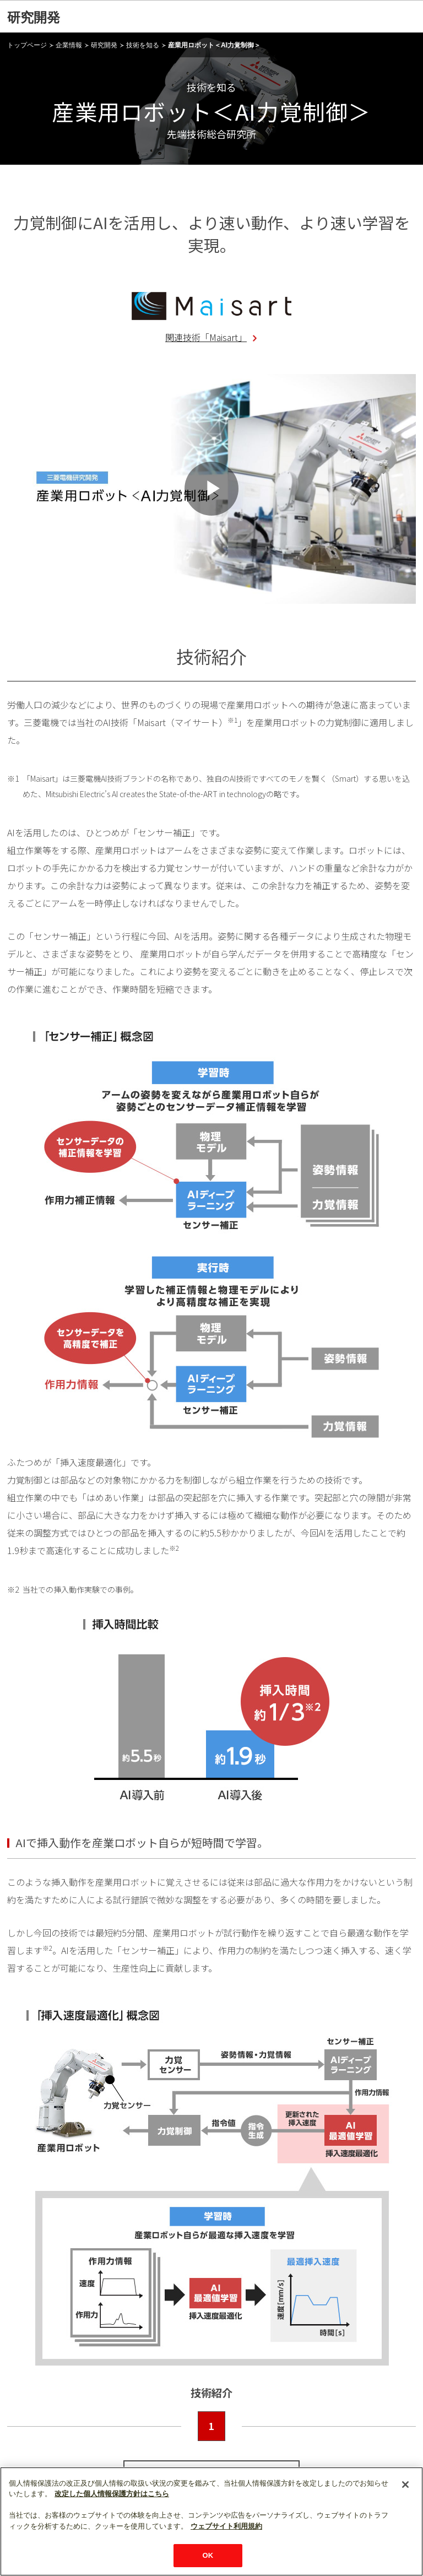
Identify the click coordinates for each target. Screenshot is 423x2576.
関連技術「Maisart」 (206, 337)
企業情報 (69, 45)
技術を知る (142, 45)
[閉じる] (405, 2484)
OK (208, 2555)
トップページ (27, 45)
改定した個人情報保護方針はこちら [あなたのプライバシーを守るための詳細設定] (112, 2494)
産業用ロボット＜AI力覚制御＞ (214, 45)
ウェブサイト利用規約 (226, 2526)
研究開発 (33, 17)
